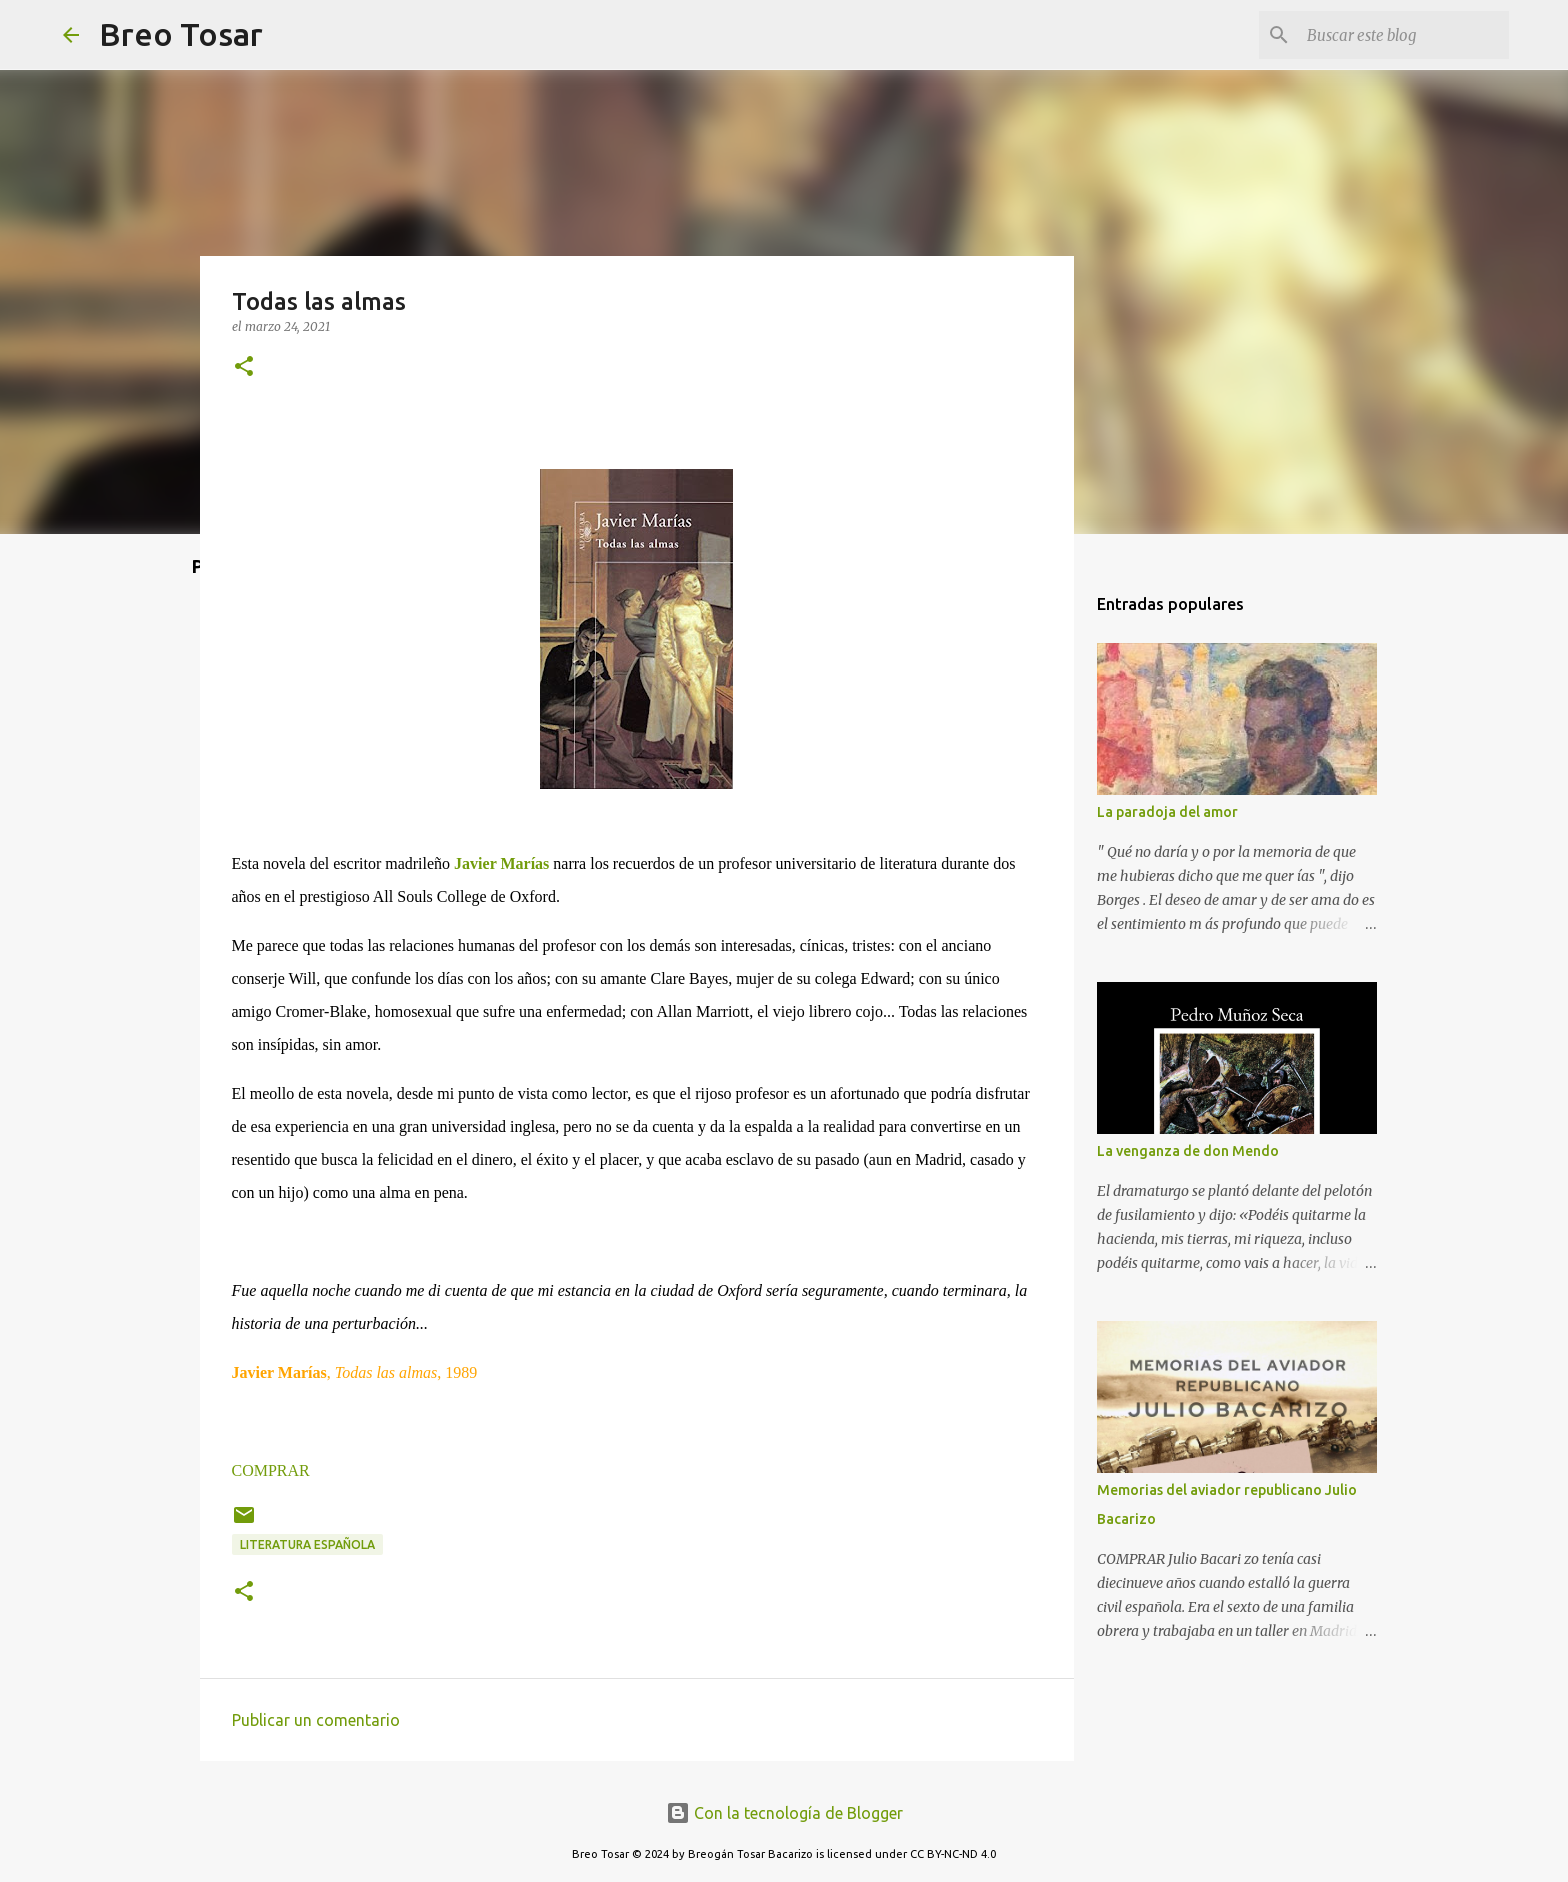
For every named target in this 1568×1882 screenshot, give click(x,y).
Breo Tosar (181, 34)
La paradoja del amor (1167, 812)
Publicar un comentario (316, 1720)
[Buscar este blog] (1404, 35)
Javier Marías (501, 863)
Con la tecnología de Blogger (784, 1813)
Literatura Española (307, 1544)
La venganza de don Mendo (1188, 1151)
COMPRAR (271, 1470)
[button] (244, 367)
